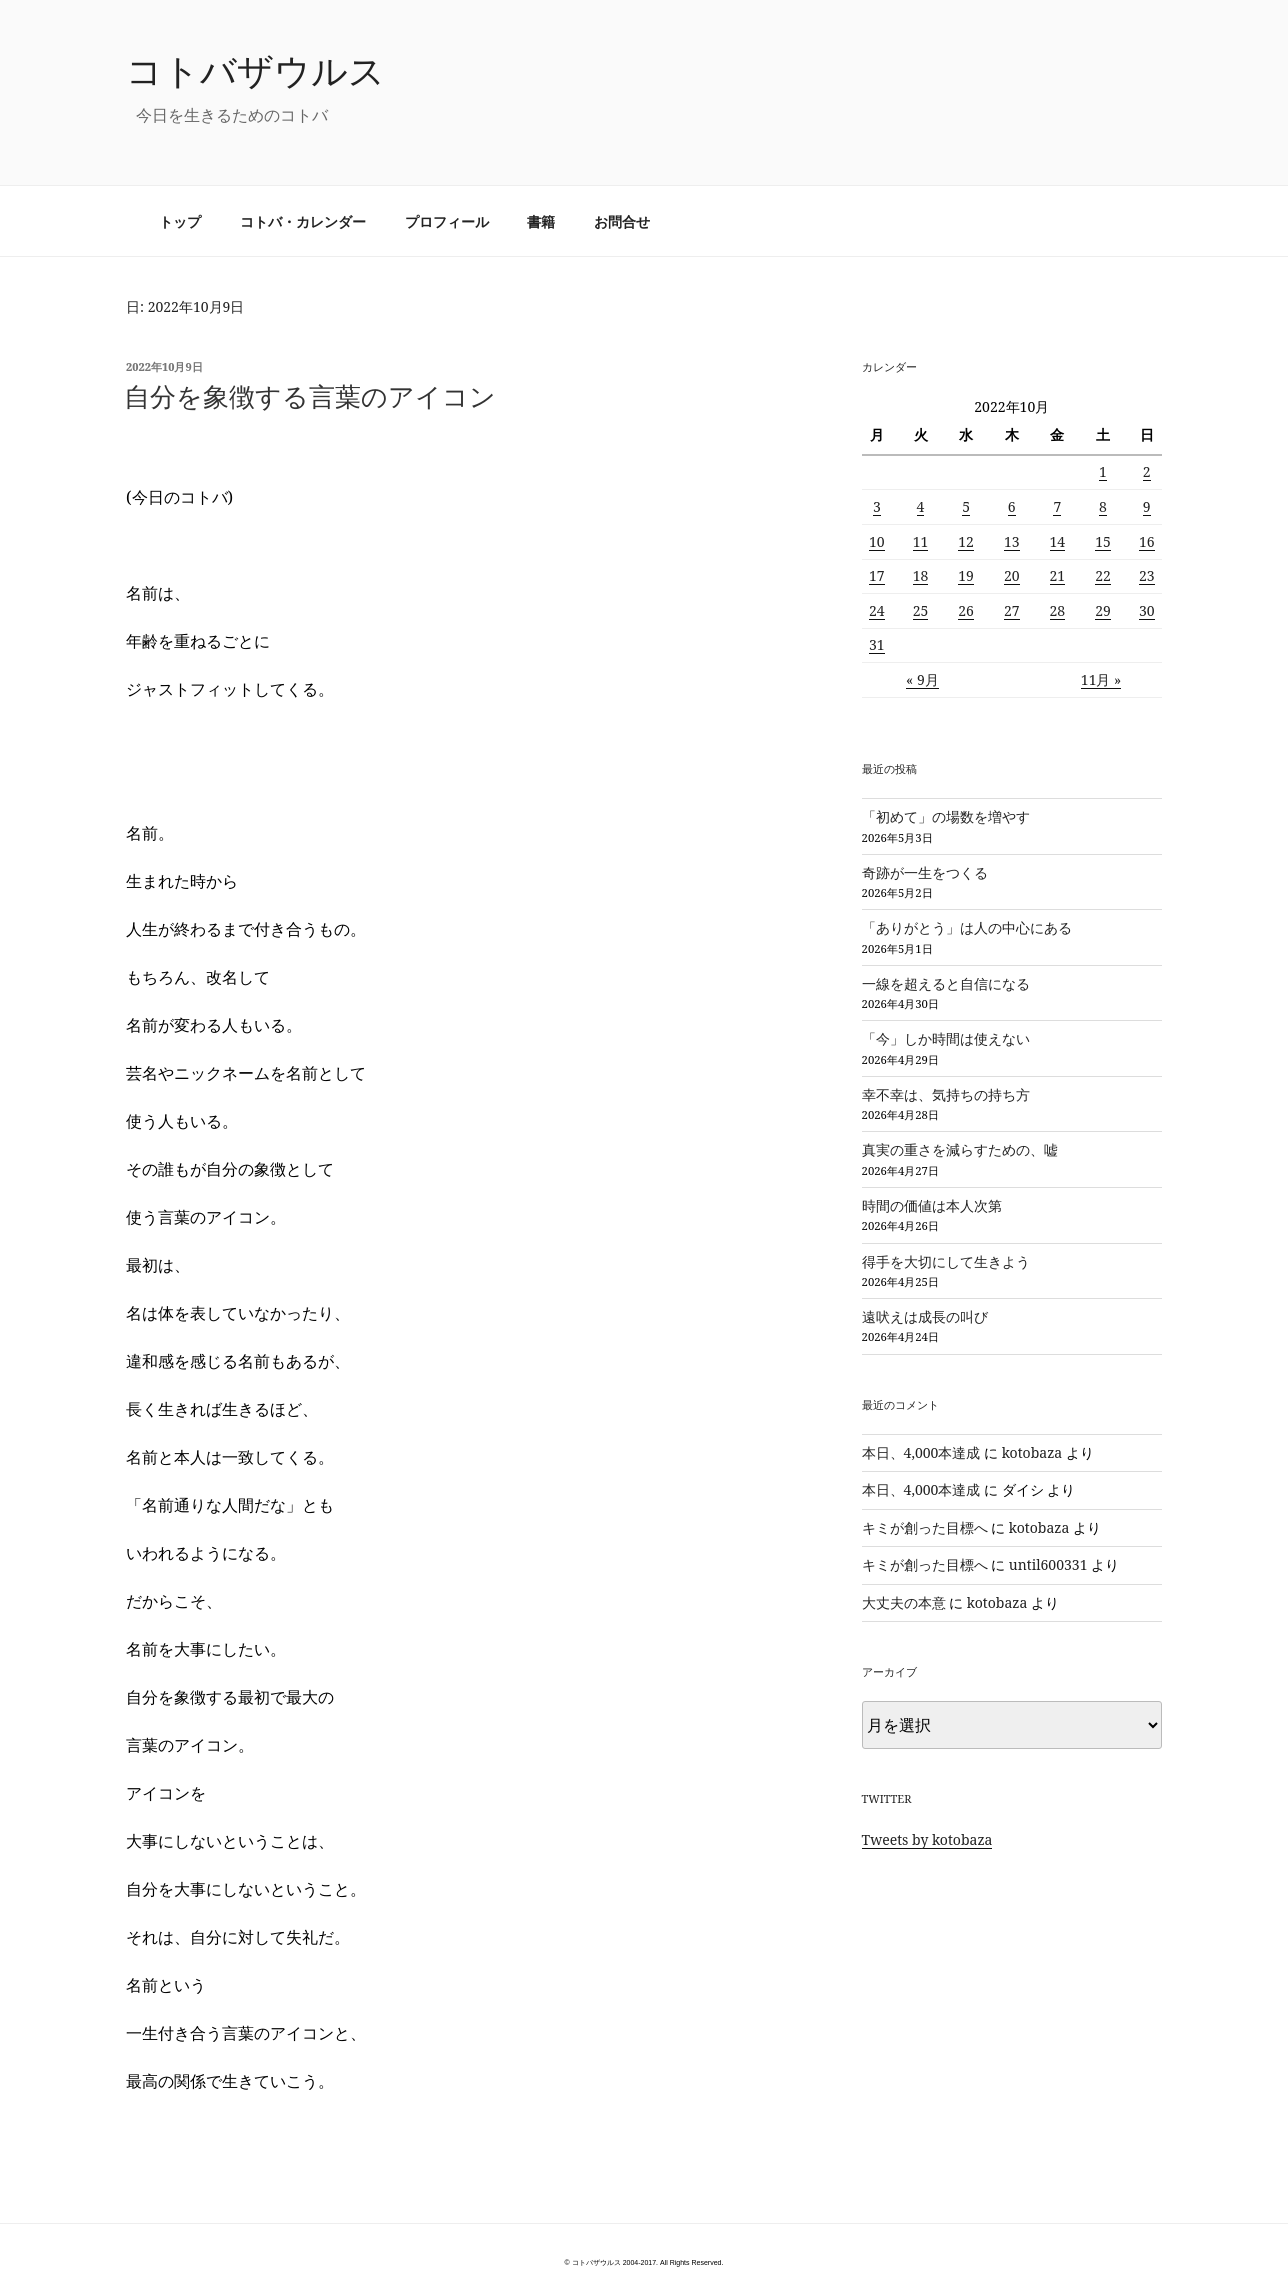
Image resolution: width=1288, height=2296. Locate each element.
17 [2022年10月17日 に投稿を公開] (877, 575)
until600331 (1048, 1564)
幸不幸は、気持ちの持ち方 (946, 1094)
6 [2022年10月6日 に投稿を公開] (1012, 506)
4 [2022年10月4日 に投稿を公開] (921, 506)
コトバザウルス (255, 70)
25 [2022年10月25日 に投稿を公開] (921, 610)
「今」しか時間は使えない (946, 1038)
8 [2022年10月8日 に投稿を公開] (1103, 506)
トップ (180, 221)
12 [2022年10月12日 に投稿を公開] (966, 541)
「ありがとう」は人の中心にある (967, 927)
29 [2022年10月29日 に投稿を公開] (1103, 610)
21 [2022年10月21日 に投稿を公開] (1058, 575)
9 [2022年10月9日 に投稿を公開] (1147, 506)
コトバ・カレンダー (303, 221)
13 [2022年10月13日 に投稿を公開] (1012, 541)
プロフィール (447, 221)
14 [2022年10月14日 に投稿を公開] (1058, 541)
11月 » (1101, 679)
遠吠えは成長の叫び (925, 1316)
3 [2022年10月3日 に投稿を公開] (877, 506)
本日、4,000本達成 (921, 1452)
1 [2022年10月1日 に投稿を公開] (1103, 471)
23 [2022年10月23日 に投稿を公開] (1147, 575)
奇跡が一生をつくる (925, 872)
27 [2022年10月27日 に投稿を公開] (1012, 610)
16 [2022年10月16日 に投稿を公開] (1147, 541)
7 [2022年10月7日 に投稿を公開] (1057, 506)
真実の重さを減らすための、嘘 (960, 1149)
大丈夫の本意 (904, 1602)
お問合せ (622, 221)
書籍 (541, 221)
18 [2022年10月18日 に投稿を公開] (921, 575)
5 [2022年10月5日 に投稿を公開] (966, 506)
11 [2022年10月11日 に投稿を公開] (921, 541)
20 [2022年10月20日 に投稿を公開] (1012, 575)
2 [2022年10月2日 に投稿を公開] (1147, 471)
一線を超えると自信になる (946, 983)
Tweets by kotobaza (927, 1839)
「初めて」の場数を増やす (946, 816)
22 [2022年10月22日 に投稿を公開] (1103, 575)
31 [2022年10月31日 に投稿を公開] (877, 644)
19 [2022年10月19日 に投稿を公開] (966, 575)
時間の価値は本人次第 (932, 1205)
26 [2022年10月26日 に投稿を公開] (966, 610)
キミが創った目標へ (925, 1527)
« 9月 (922, 679)
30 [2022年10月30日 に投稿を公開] (1147, 610)
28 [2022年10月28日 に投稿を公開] (1058, 610)
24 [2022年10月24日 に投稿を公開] (877, 610)
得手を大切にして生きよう (946, 1261)
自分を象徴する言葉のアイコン (310, 396)
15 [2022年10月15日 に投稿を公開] (1103, 541)
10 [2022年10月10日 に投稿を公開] (877, 541)
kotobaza (1032, 1452)
